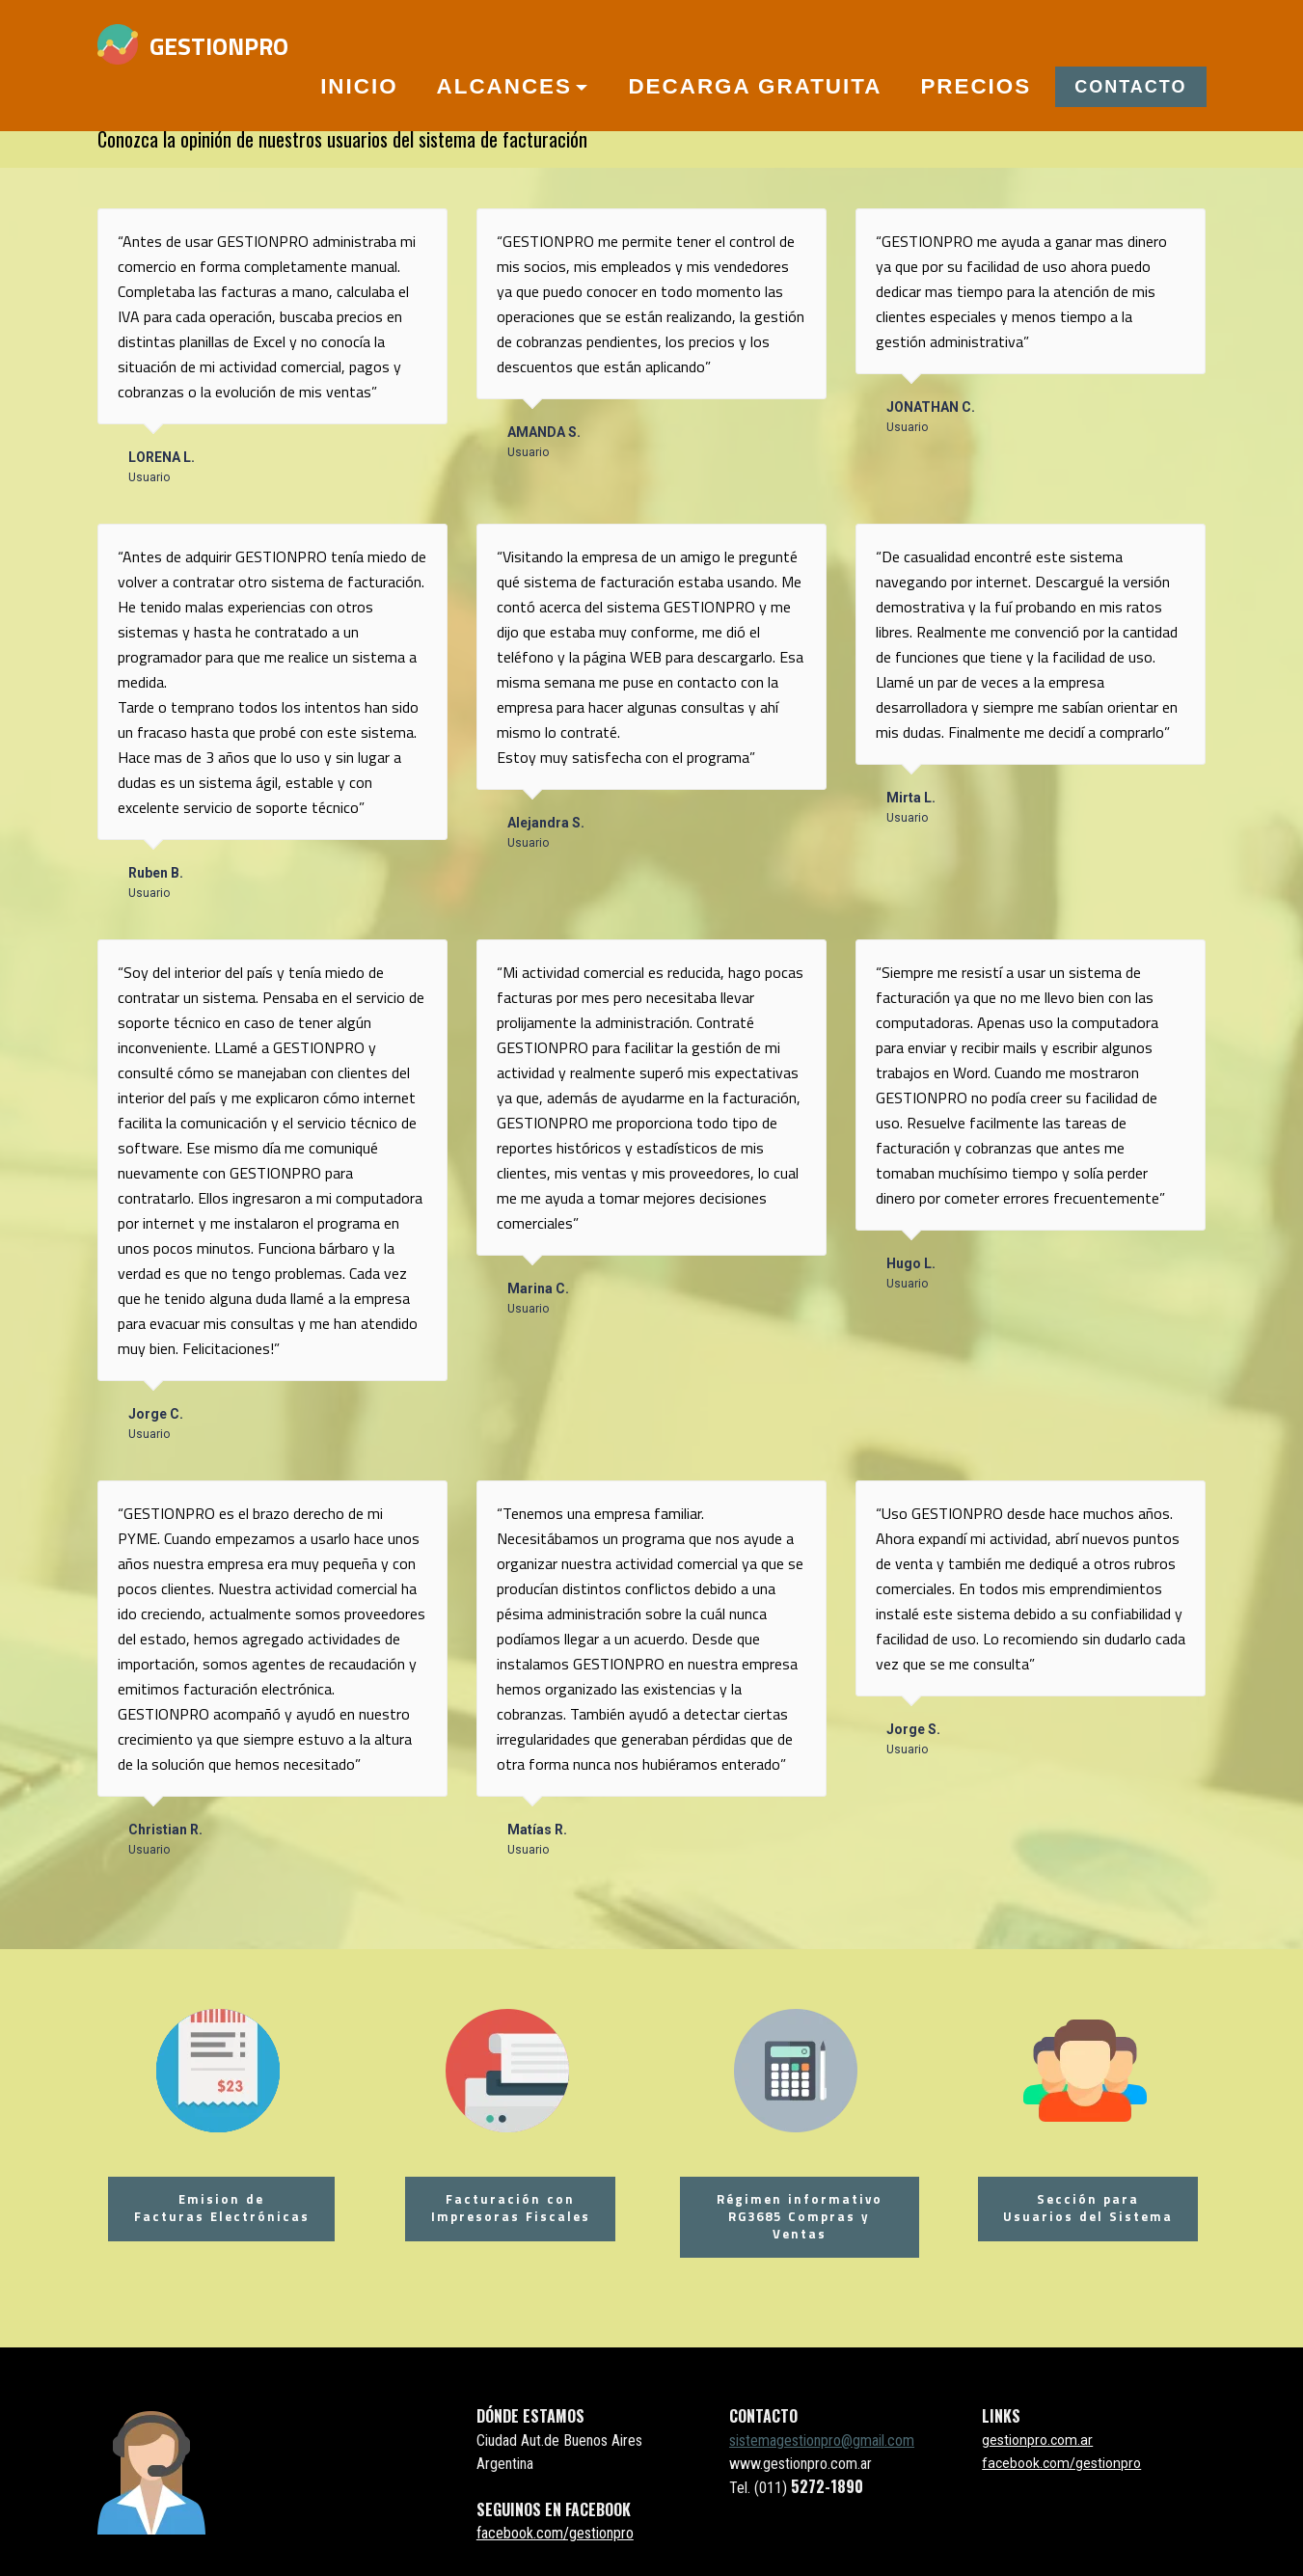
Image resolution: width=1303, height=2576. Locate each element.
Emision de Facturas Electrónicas (218, 2205)
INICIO (358, 86)
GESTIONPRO (218, 46)
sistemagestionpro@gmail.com (821, 2434)
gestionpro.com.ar (1037, 2433)
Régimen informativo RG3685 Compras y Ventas (796, 2213)
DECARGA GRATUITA (755, 86)
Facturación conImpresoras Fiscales (506, 2205)
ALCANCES (504, 86)
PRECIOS (975, 86)
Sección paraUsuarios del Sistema (1085, 2205)
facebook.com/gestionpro (555, 2526)
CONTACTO (1130, 86)
